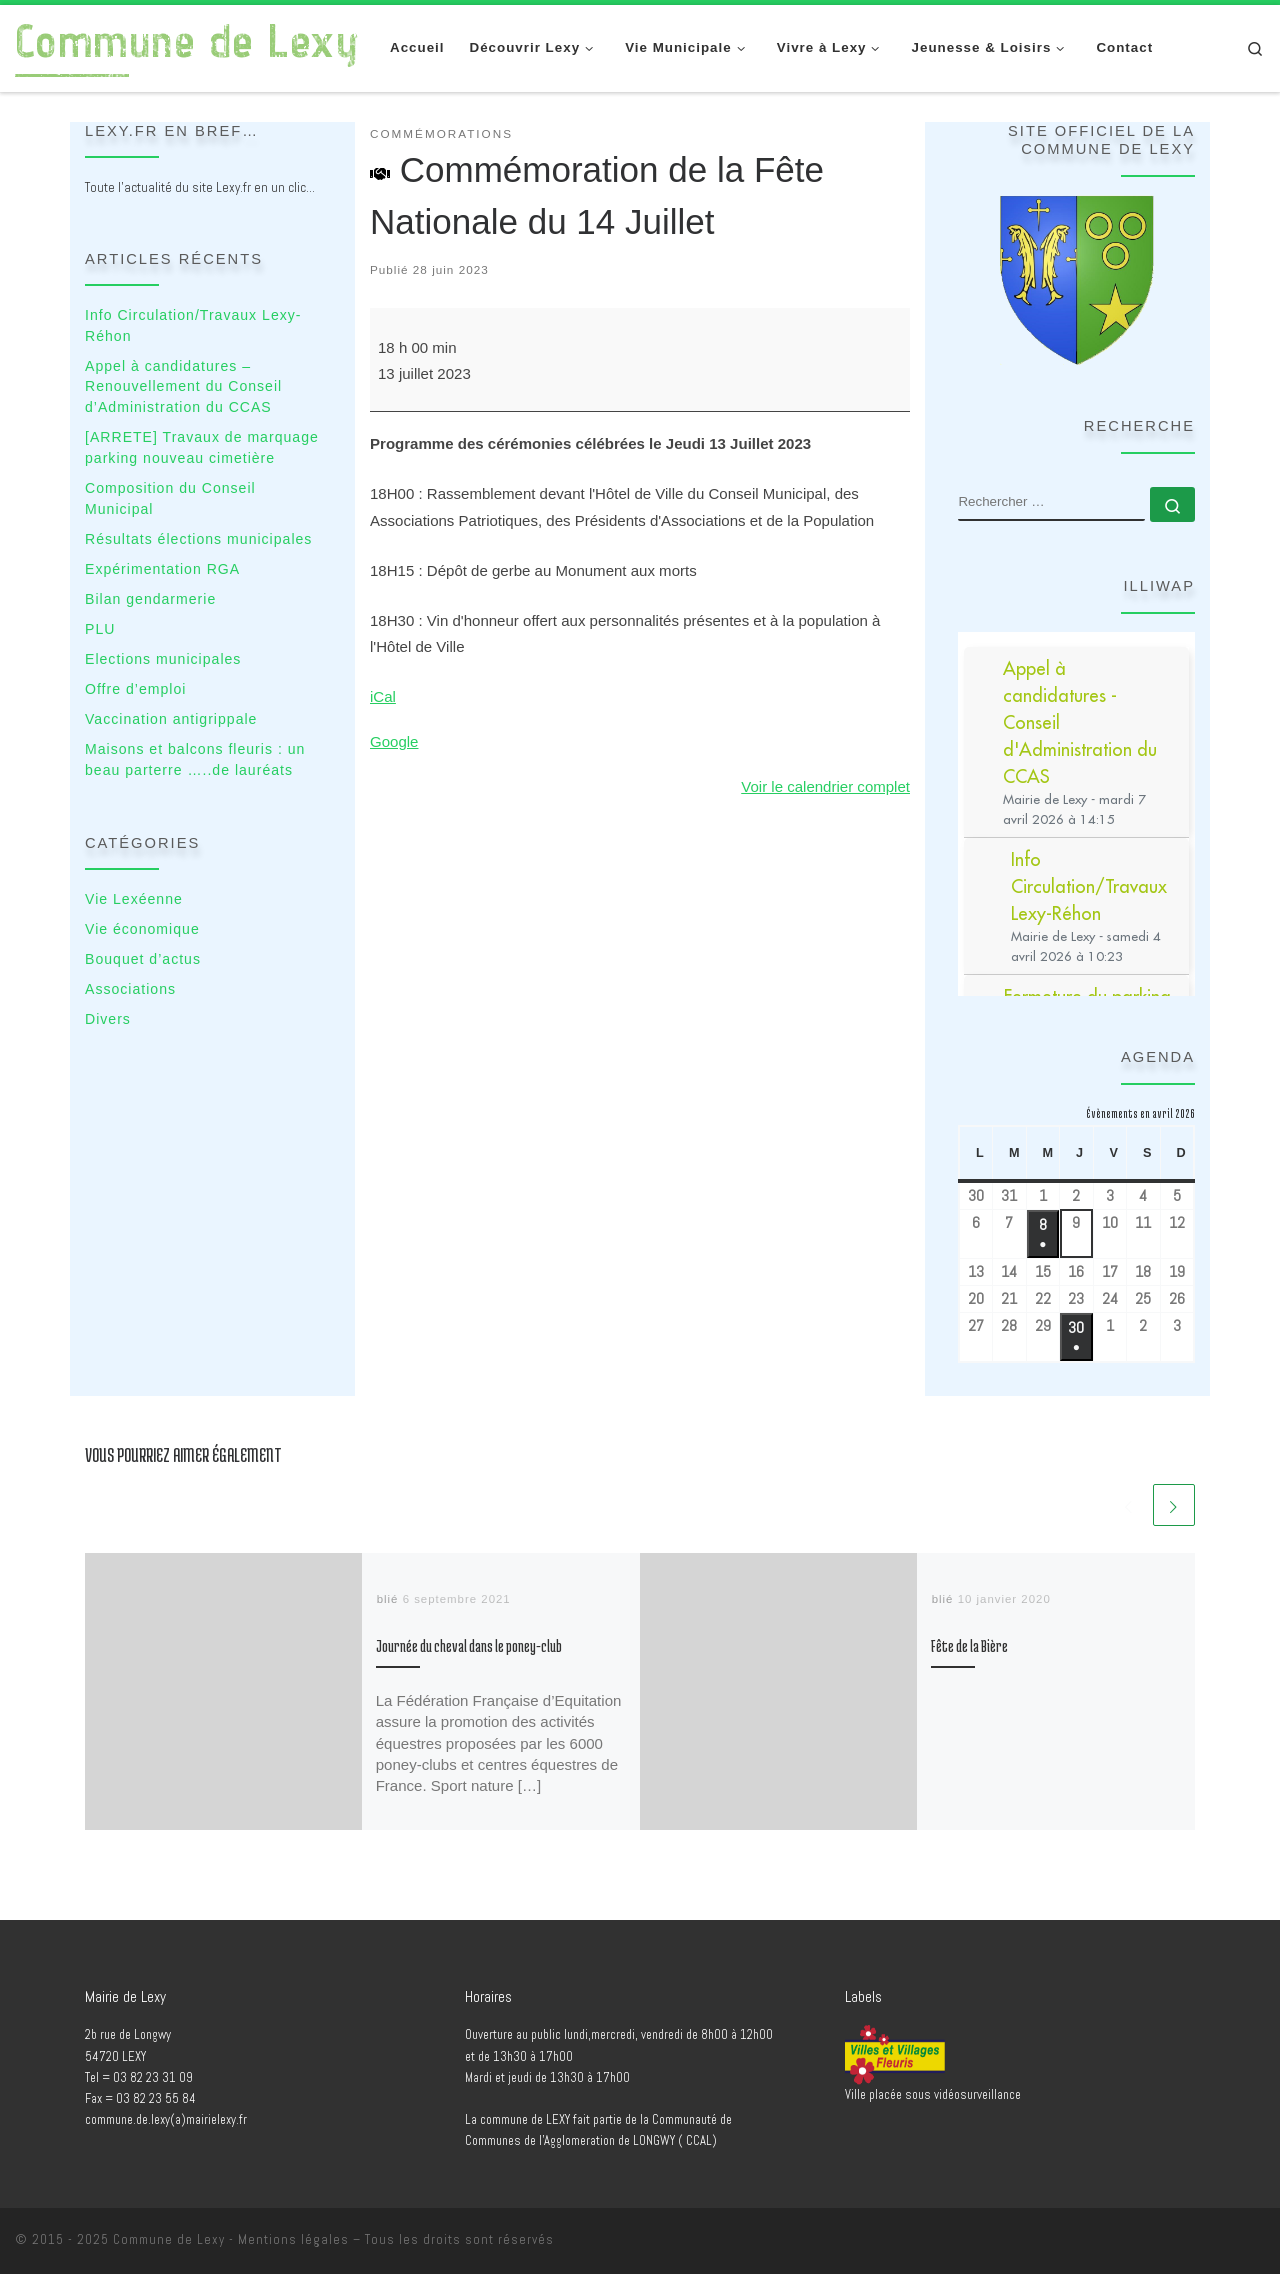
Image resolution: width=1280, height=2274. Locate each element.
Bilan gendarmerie (150, 599)
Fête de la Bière (969, 1646)
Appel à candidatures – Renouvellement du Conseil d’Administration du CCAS (183, 386)
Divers (108, 1019)
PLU (100, 629)
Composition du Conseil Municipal (170, 498)
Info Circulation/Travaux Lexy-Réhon (193, 325)
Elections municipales (163, 659)
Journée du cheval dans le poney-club (469, 1646)
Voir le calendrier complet (825, 786)
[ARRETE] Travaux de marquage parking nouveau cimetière (202, 447)
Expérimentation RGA (162, 569)
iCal (383, 696)
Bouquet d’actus (143, 959)
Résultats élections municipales (198, 539)
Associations (130, 989)
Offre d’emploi (135, 689)
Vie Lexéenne (134, 899)
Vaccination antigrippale (171, 719)
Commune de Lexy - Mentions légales (231, 2239)
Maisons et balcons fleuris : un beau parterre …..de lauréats (195, 759)
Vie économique (142, 929)
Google (394, 741)
